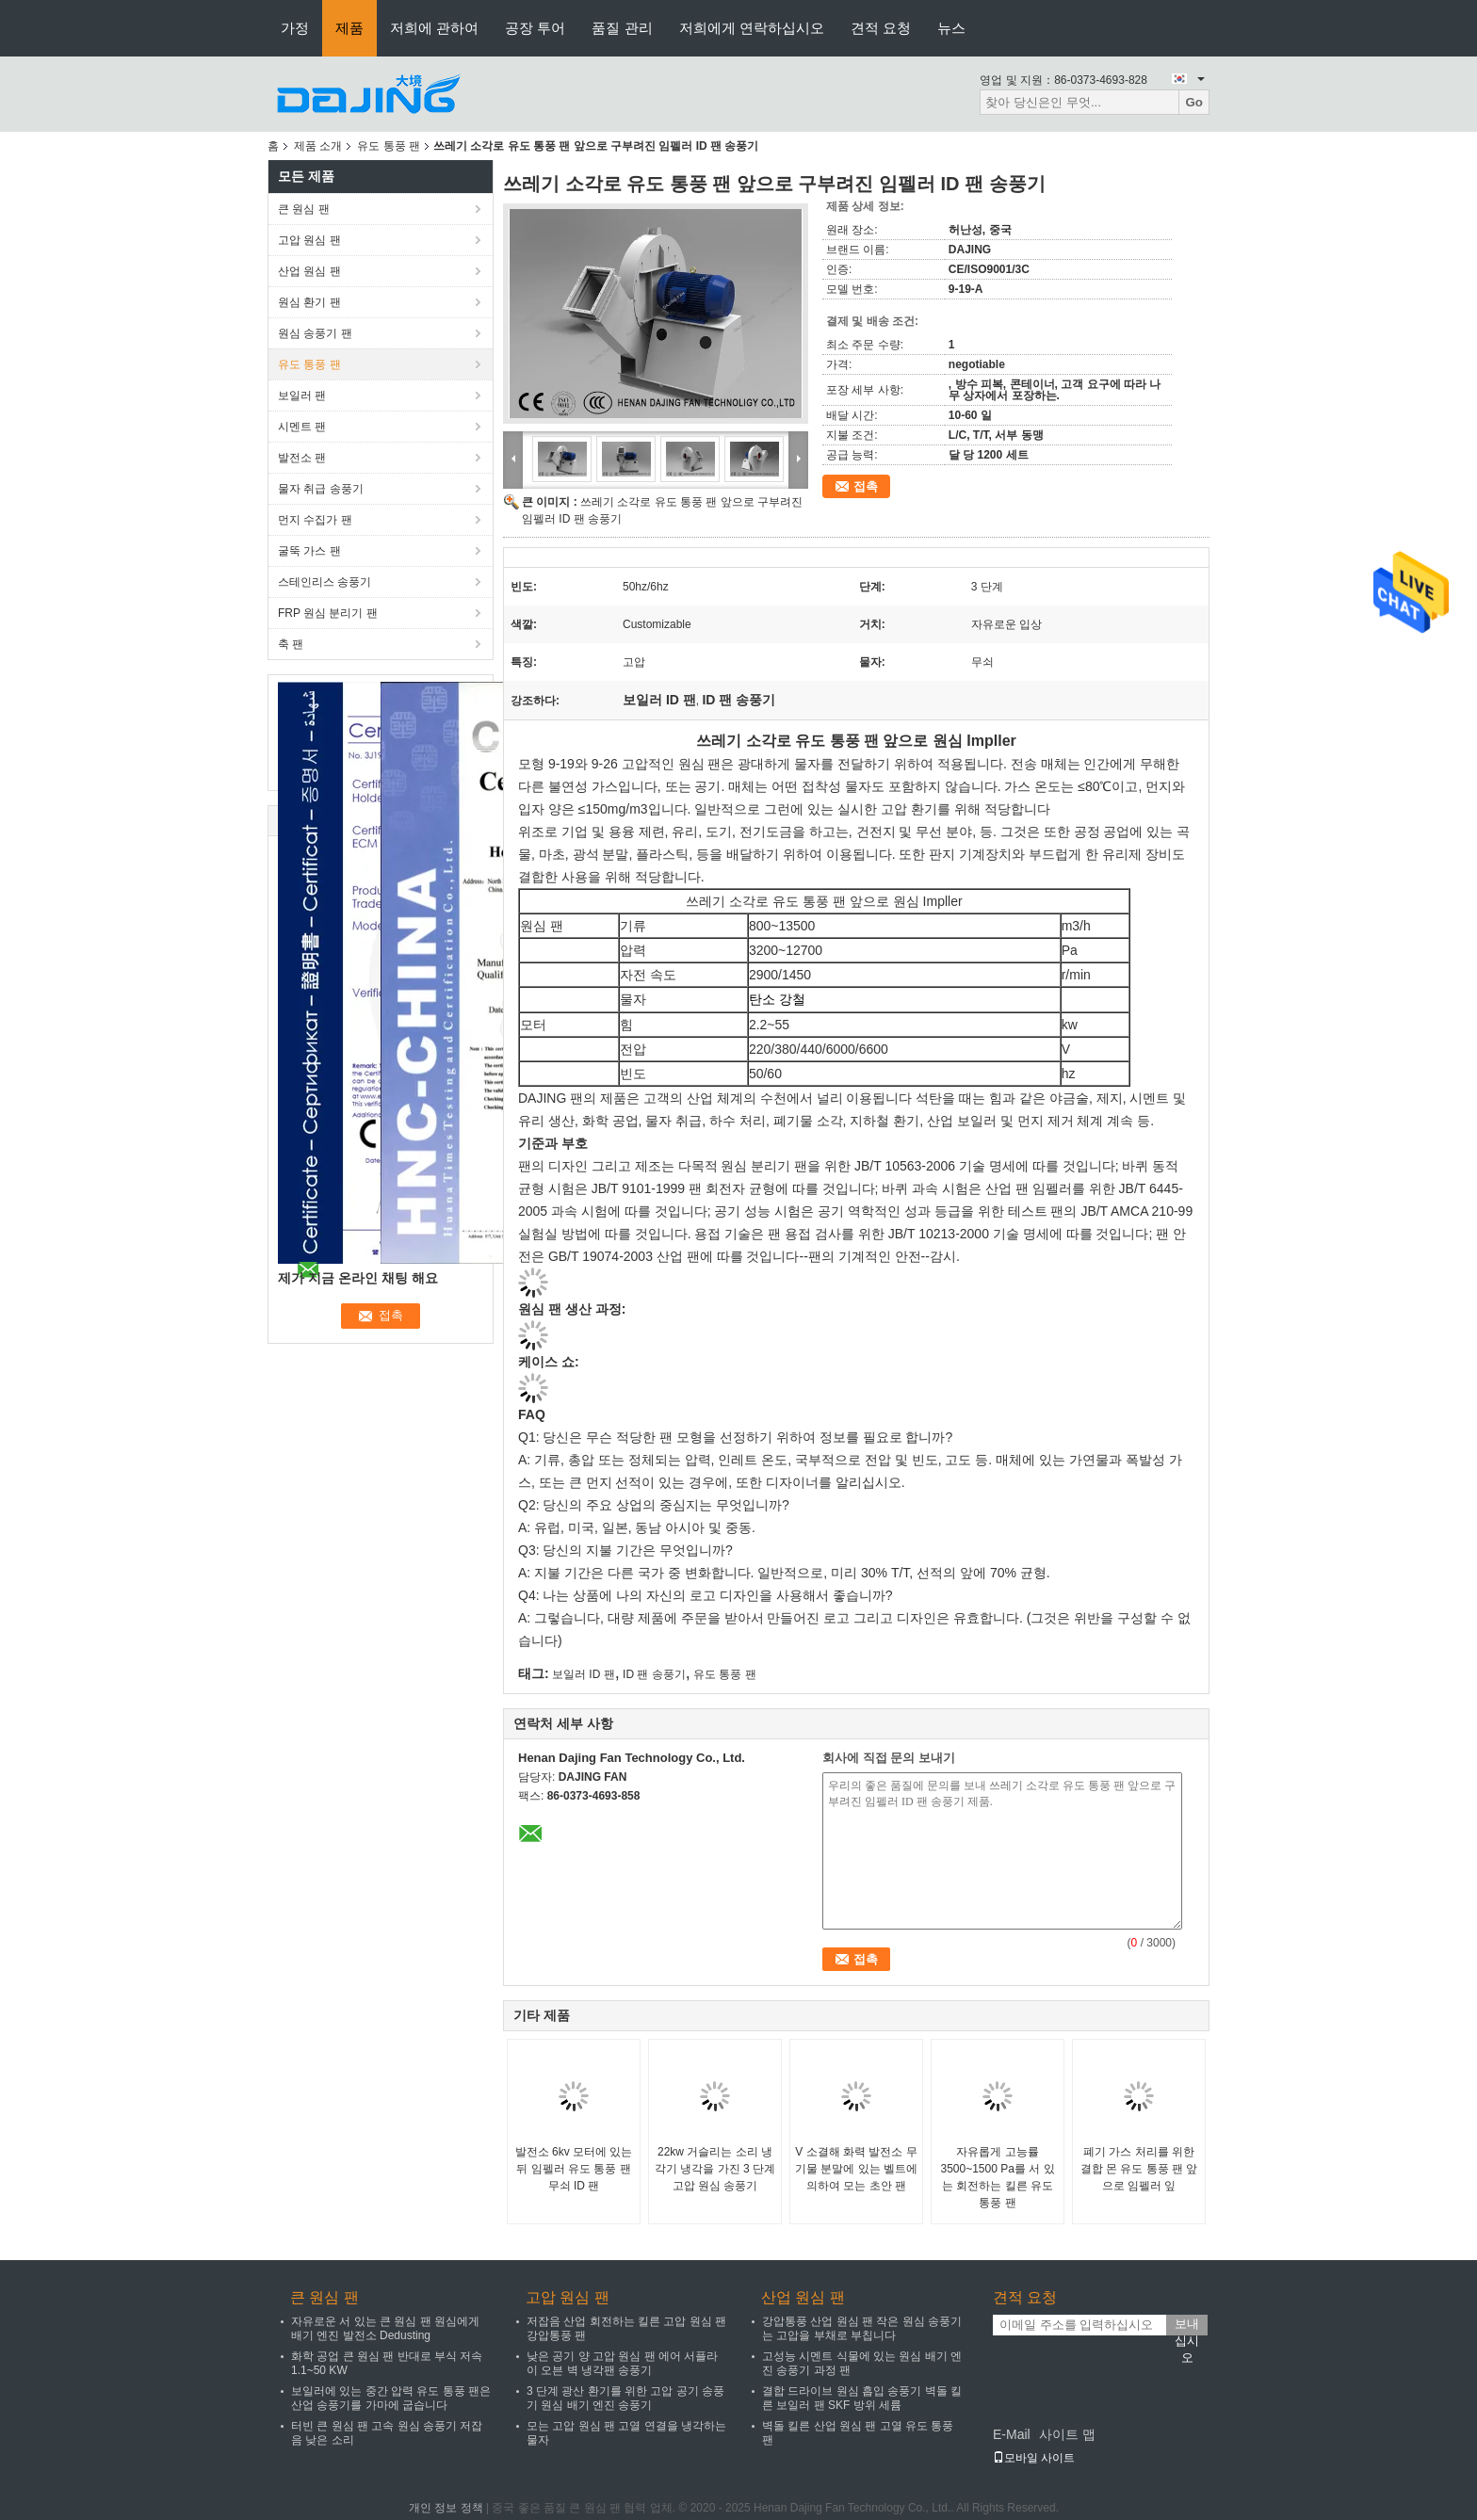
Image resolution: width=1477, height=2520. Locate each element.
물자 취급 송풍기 (321, 488)
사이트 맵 (1067, 2434)
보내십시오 (1187, 2326)
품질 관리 (622, 28)
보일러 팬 (302, 395)
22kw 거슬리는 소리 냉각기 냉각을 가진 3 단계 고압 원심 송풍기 (715, 2168)
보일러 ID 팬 (583, 1674)
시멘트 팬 (302, 426)
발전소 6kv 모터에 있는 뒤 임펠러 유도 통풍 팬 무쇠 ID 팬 (574, 2168)
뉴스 (951, 28)
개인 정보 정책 (446, 2507)
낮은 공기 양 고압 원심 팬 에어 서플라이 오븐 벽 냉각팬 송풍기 (622, 2363)
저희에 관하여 (434, 28)
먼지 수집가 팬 (315, 519)
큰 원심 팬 (304, 209)
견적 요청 (881, 28)
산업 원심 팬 (309, 271)
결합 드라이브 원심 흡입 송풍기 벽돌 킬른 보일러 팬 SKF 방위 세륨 (862, 2398)
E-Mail (1012, 2434)
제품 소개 (318, 146)
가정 (295, 28)
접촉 (865, 486)
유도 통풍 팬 (388, 146)
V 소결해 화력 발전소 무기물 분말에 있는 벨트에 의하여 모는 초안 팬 (856, 2168)
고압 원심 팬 (309, 240)
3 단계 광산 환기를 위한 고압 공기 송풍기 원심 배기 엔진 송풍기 (625, 2398)
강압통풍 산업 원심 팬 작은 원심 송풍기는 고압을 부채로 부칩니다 (862, 2328)
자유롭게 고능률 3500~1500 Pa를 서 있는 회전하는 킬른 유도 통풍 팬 (997, 2177)
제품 (349, 28)
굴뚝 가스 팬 (309, 550)
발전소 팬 (302, 457)
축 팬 (290, 644)
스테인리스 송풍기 (324, 582)
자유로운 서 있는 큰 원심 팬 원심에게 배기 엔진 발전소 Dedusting (385, 2328)
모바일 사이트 (1034, 2457)
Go (1194, 102)
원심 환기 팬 (309, 302)
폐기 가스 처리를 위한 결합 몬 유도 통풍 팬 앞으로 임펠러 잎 (1139, 2168)
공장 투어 (535, 28)
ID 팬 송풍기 (654, 1674)
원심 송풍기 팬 (315, 333)
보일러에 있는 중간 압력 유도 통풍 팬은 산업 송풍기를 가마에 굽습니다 (391, 2398)
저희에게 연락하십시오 (751, 28)
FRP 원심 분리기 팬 (328, 613)
